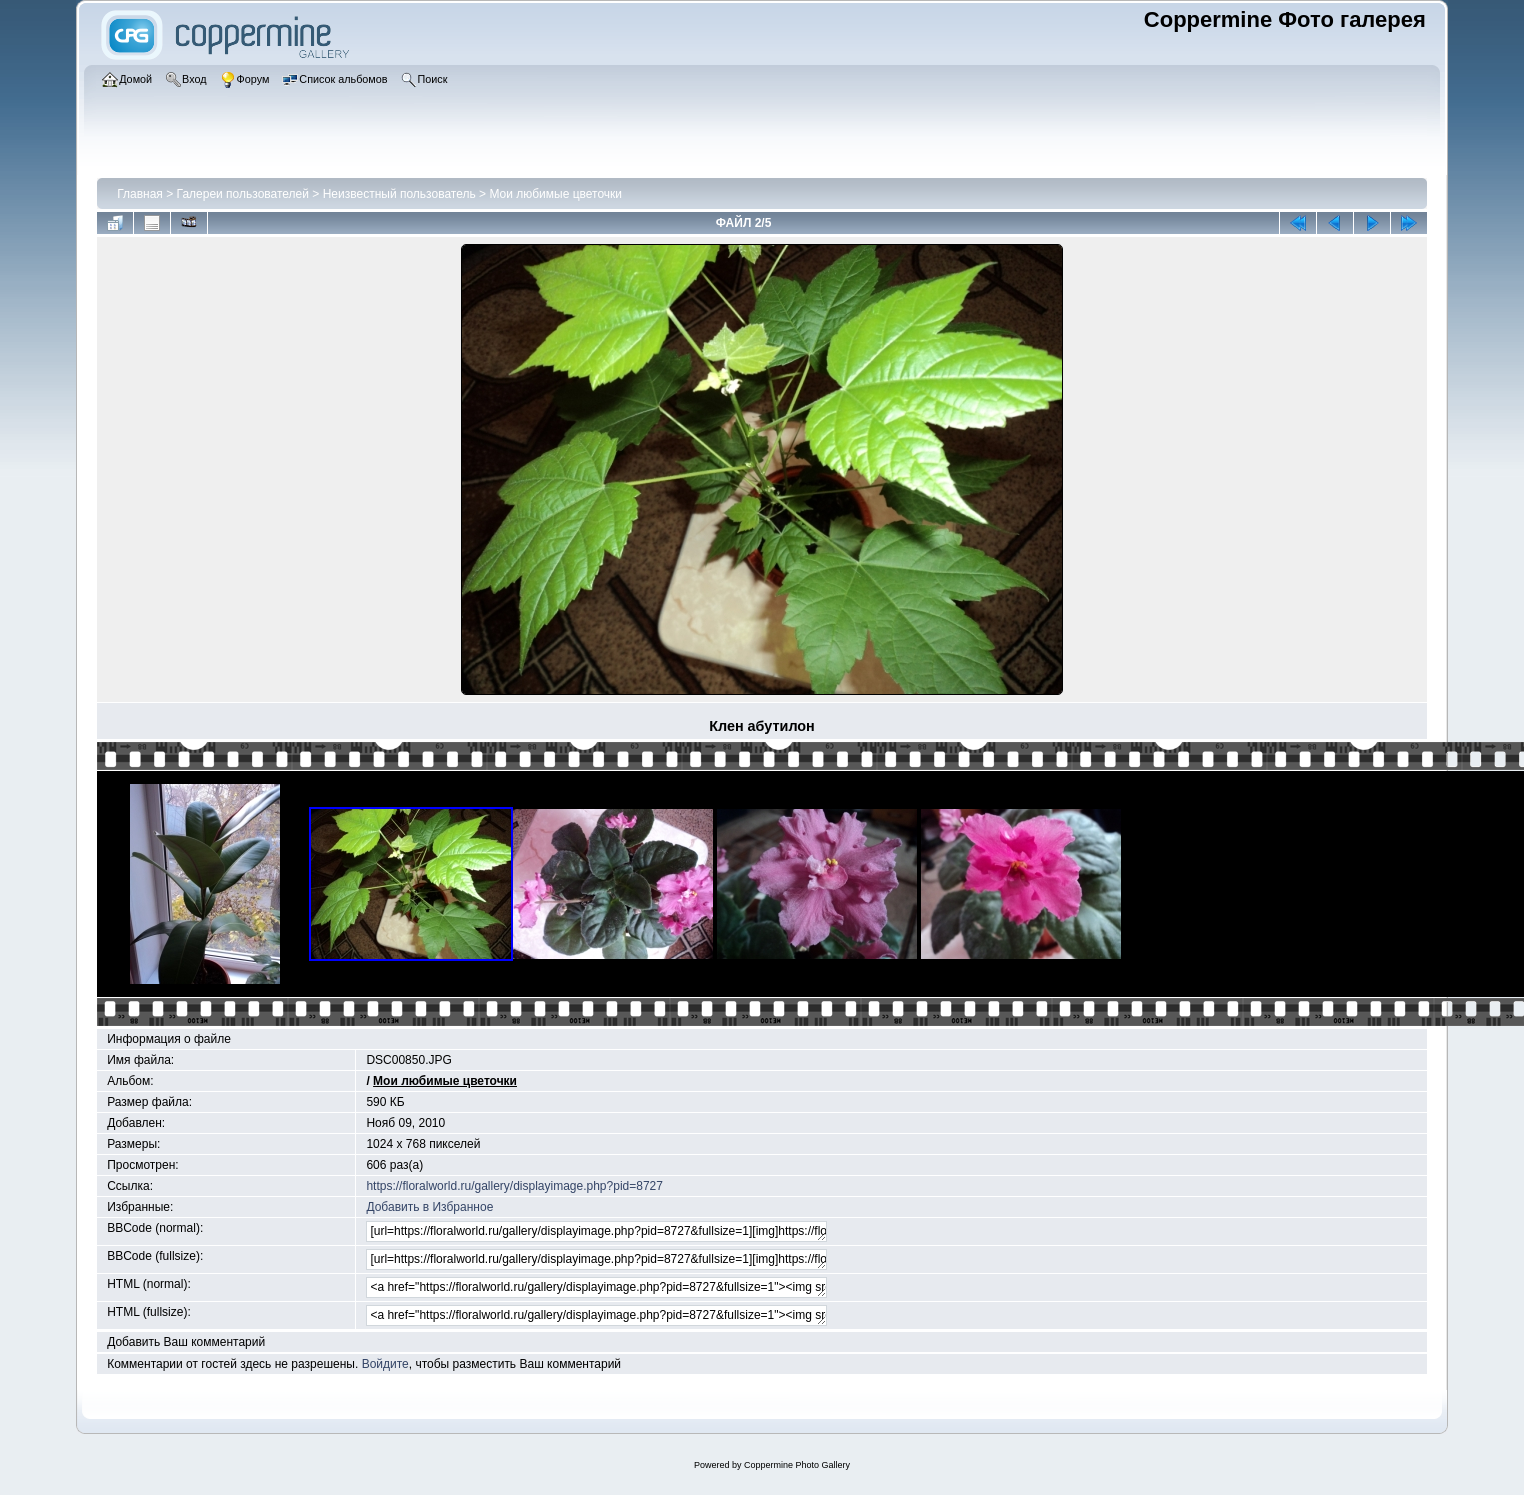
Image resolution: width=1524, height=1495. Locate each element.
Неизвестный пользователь (399, 194)
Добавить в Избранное (429, 1207)
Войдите (385, 1364)
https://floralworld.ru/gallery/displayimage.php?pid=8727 (514, 1186)
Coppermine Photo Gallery (797, 1465)
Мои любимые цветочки (555, 194)
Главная (140, 194)
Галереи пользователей (243, 194)
